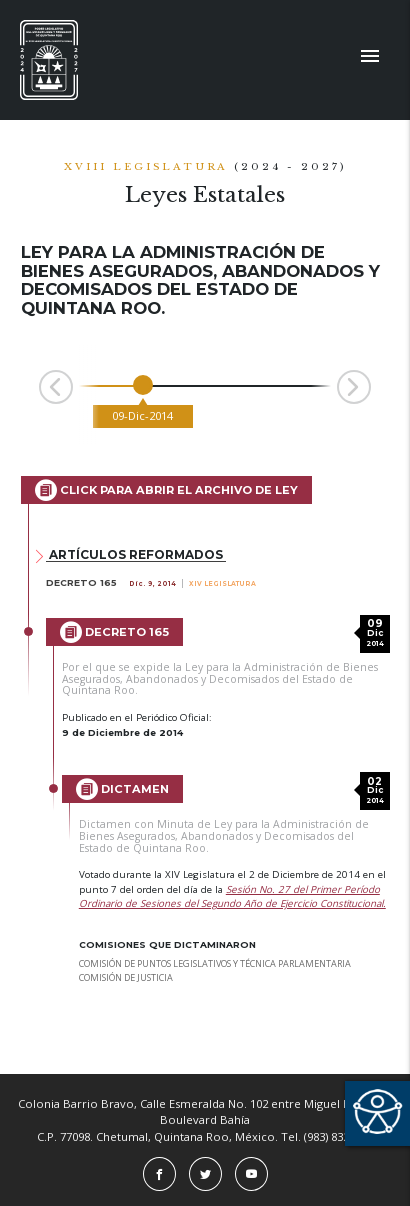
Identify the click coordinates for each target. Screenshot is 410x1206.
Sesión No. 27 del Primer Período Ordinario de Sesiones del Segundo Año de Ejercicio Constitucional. (232, 897)
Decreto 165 (114, 632)
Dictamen (122, 789)
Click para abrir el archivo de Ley (166, 490)
